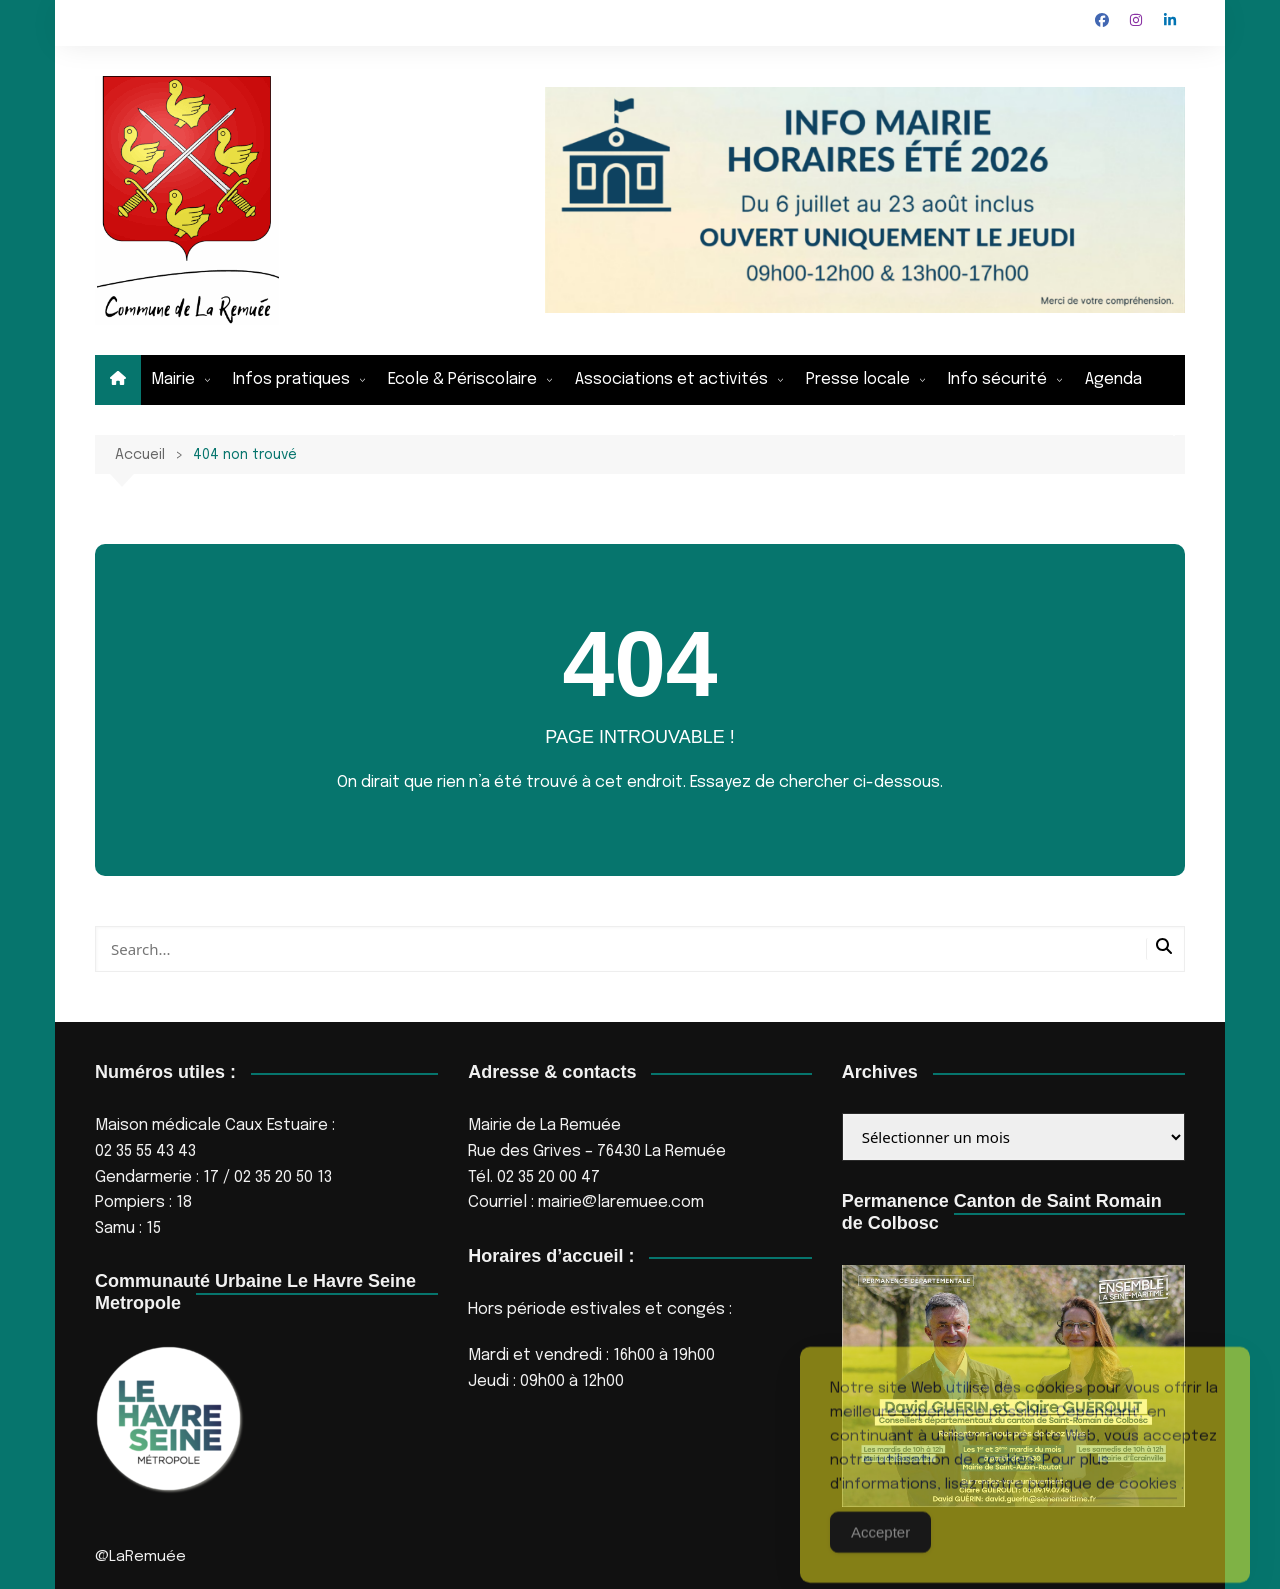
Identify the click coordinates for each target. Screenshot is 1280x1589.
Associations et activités (671, 379)
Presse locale (858, 379)
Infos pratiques (291, 379)
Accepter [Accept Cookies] (880, 1550)
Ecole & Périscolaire (462, 379)
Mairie (173, 379)
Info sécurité (997, 379)
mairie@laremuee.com (621, 1202)
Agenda (1113, 379)
